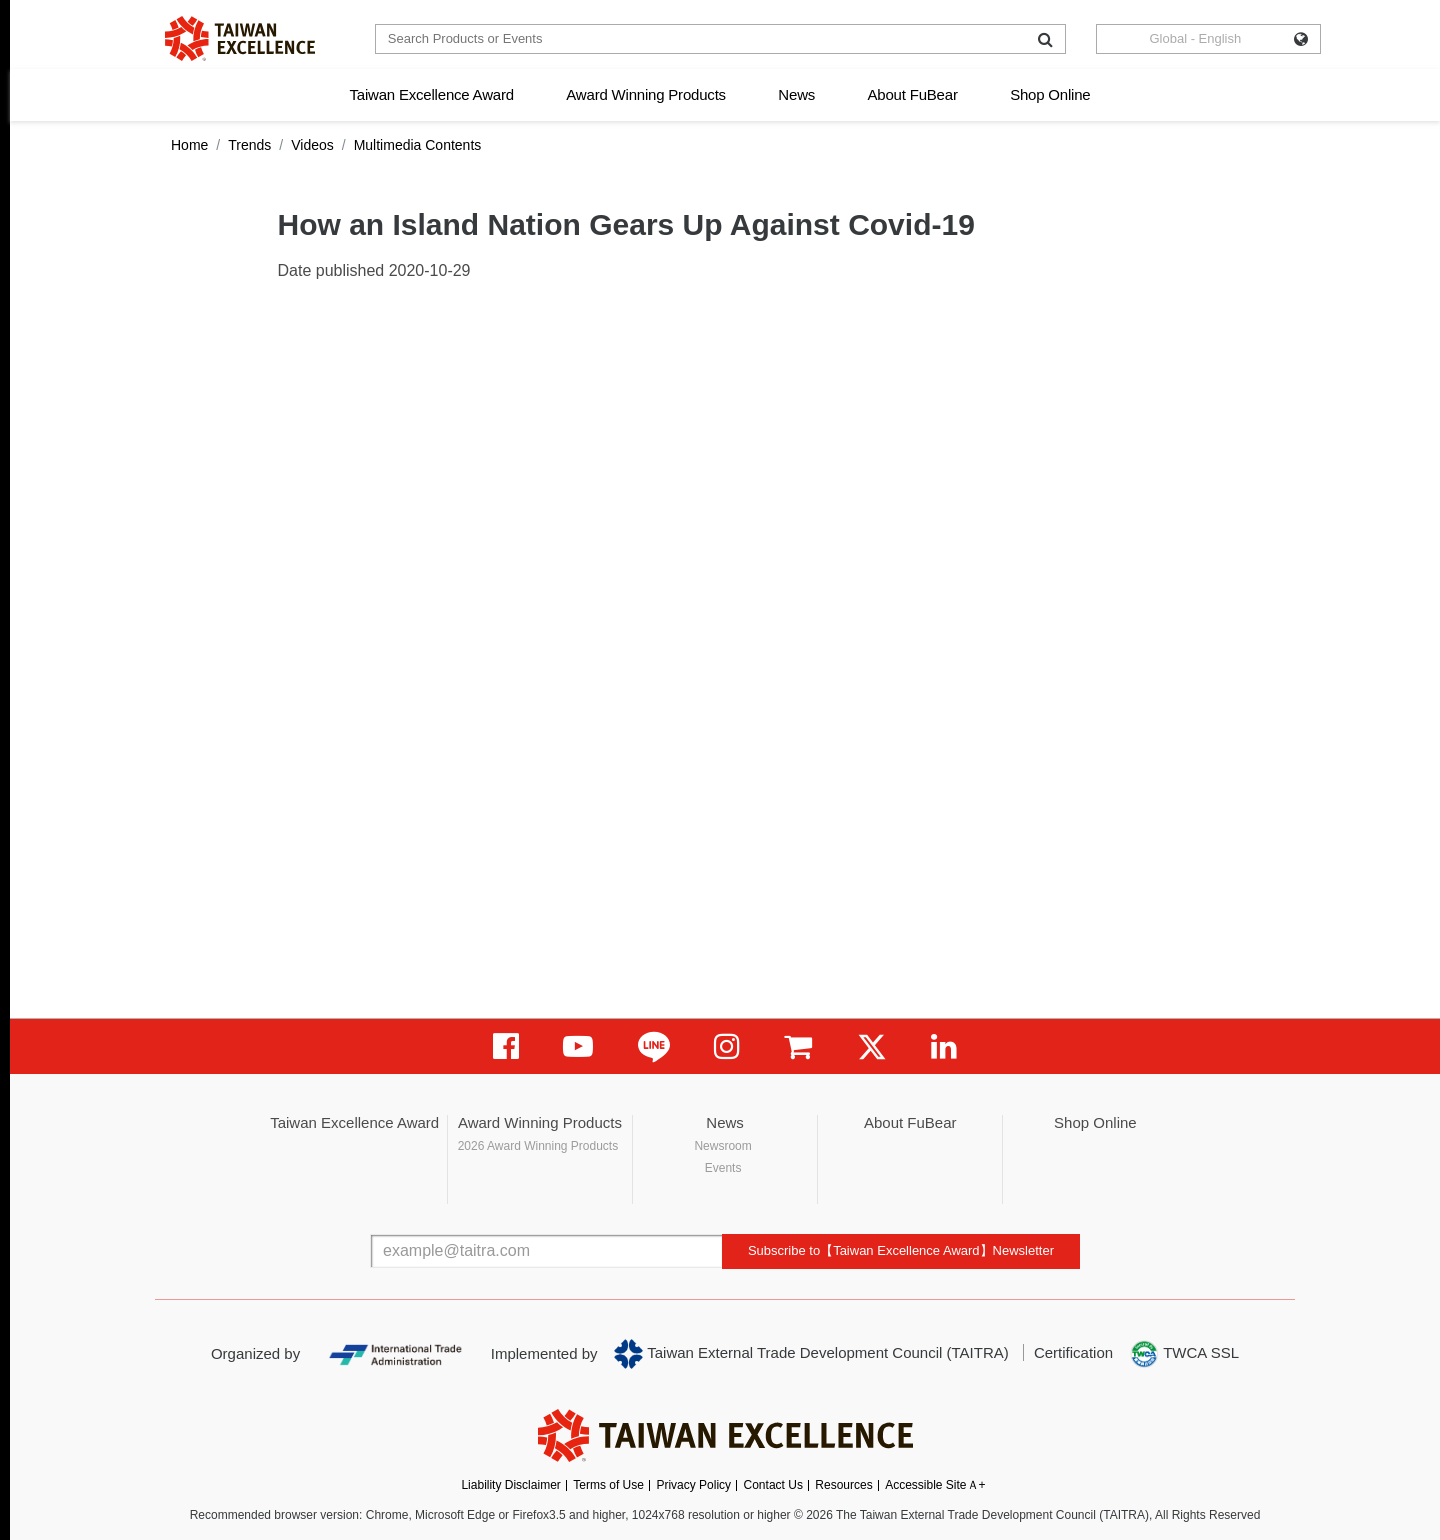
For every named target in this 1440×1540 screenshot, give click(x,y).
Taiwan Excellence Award (431, 94)
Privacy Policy (693, 1485)
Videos (312, 145)
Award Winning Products (646, 94)
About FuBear (913, 94)
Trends (249, 145)
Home (189, 145)
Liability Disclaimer (510, 1485)
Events (723, 1168)
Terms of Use (608, 1485)
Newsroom (722, 1146)
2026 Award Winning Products (538, 1146)
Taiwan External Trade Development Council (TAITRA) (811, 1354)
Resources (843, 1485)
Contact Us (773, 1485)
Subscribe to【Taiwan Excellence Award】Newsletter (901, 1250)
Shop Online (1050, 94)
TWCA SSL (1184, 1354)
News (796, 94)
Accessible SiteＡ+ (935, 1485)
